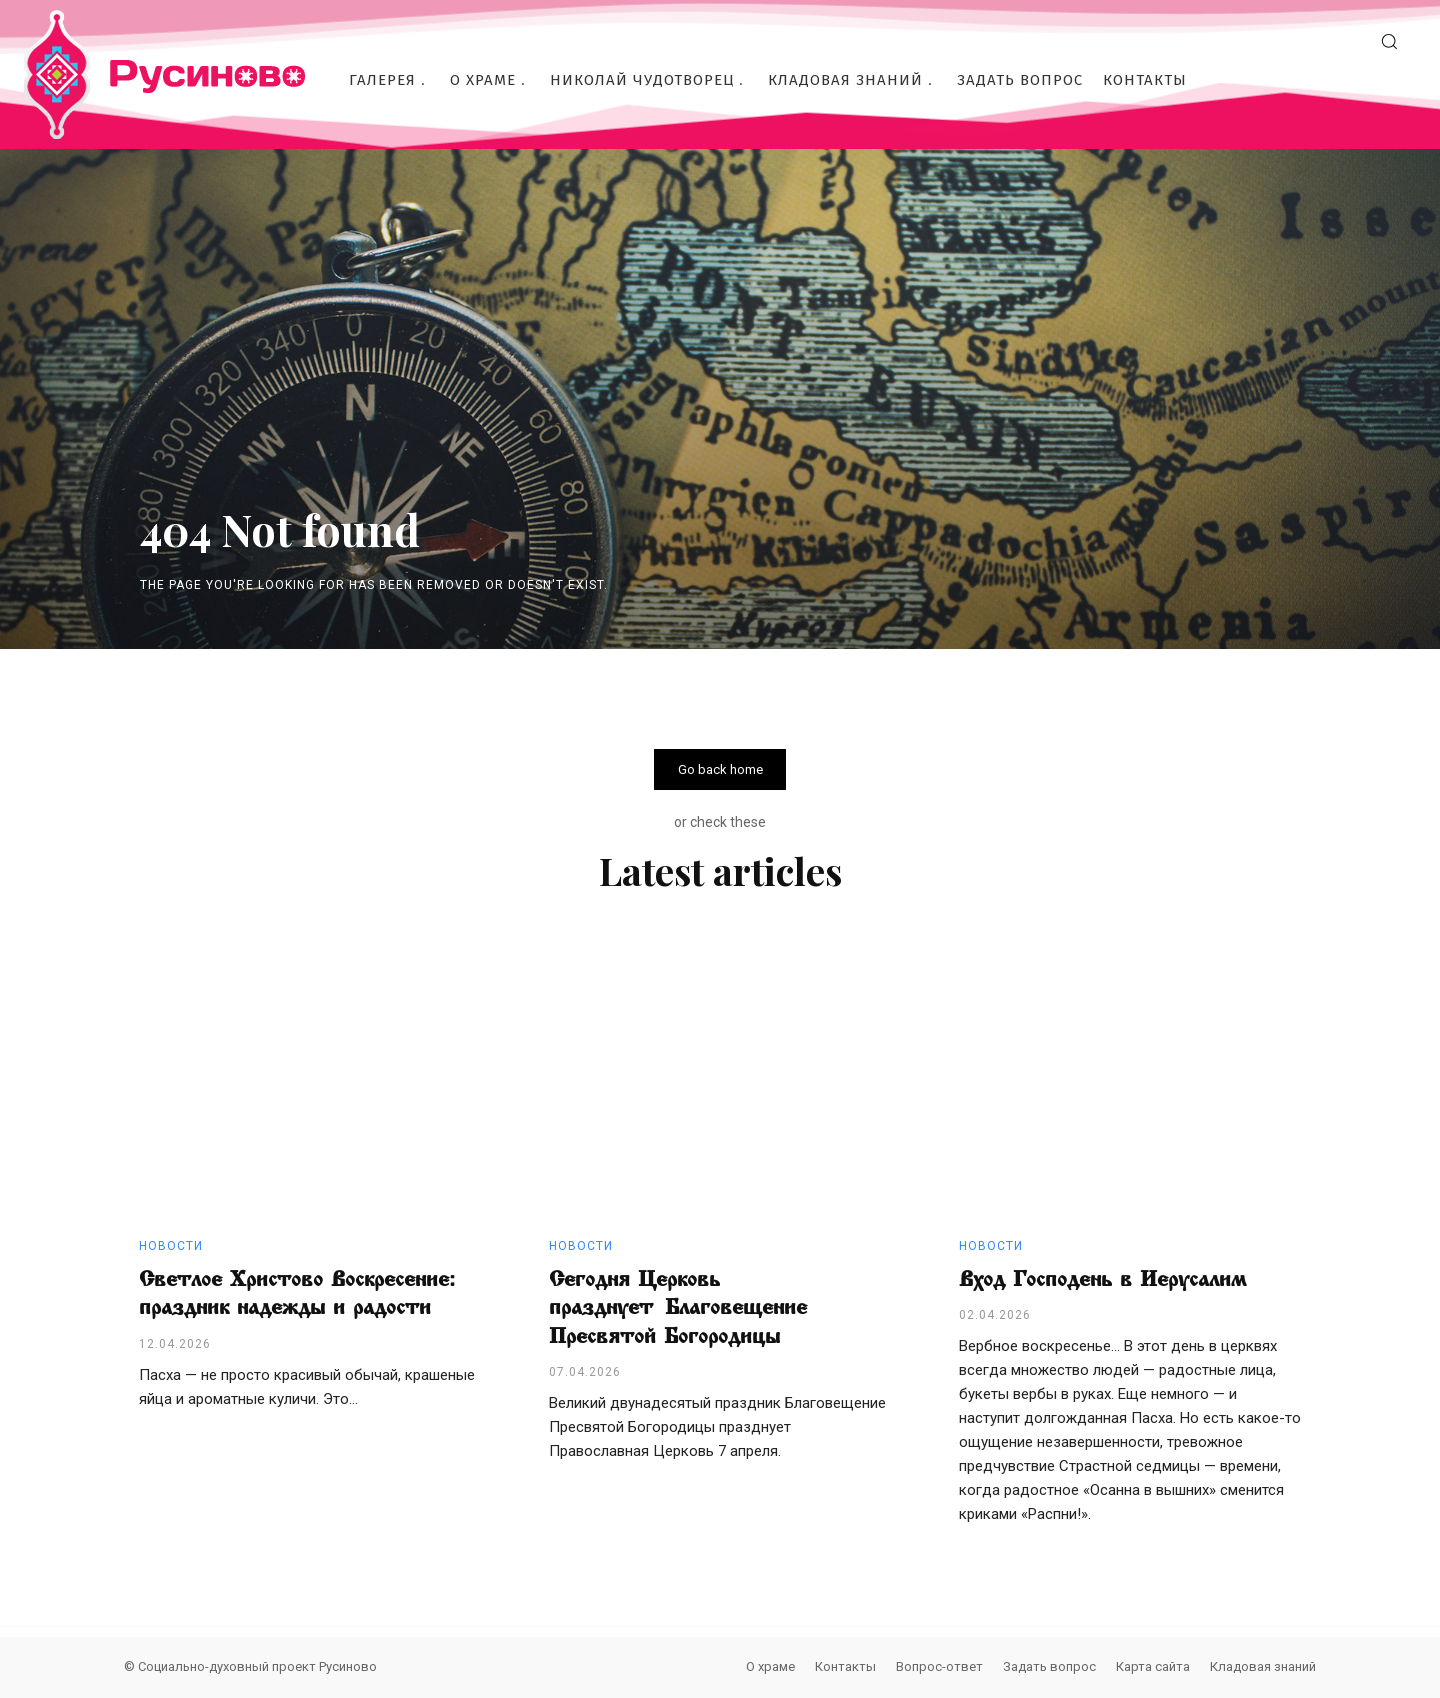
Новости (171, 1246)
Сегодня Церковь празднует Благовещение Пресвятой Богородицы (678, 1307)
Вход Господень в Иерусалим (1102, 1279)
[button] (1389, 41)
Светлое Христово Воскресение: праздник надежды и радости (297, 1293)
